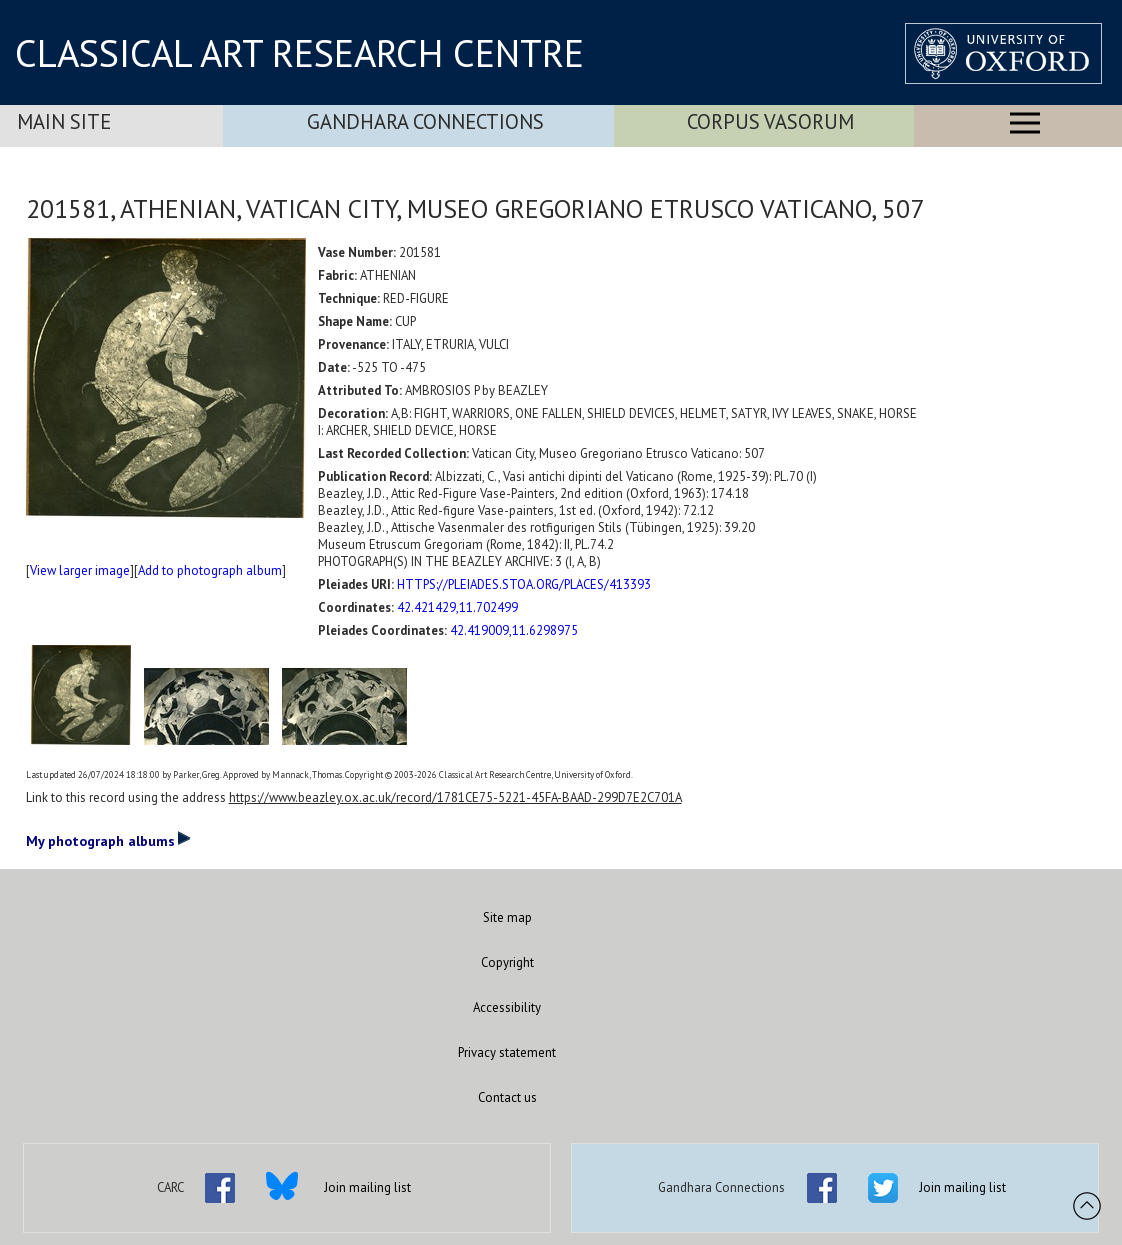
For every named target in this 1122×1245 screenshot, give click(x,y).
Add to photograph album (210, 570)
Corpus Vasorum (770, 121)
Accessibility (507, 1007)
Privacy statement (507, 1052)
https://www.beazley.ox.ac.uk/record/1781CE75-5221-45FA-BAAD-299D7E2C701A (455, 797)
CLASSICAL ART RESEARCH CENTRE (299, 53)
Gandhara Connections (425, 121)
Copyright (507, 962)
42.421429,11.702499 (457, 607)
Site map (507, 917)
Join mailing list (367, 1187)
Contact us (507, 1097)
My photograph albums (108, 840)
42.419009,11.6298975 (514, 630)
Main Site (64, 121)
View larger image (80, 570)
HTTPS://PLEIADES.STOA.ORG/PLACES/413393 (524, 584)
